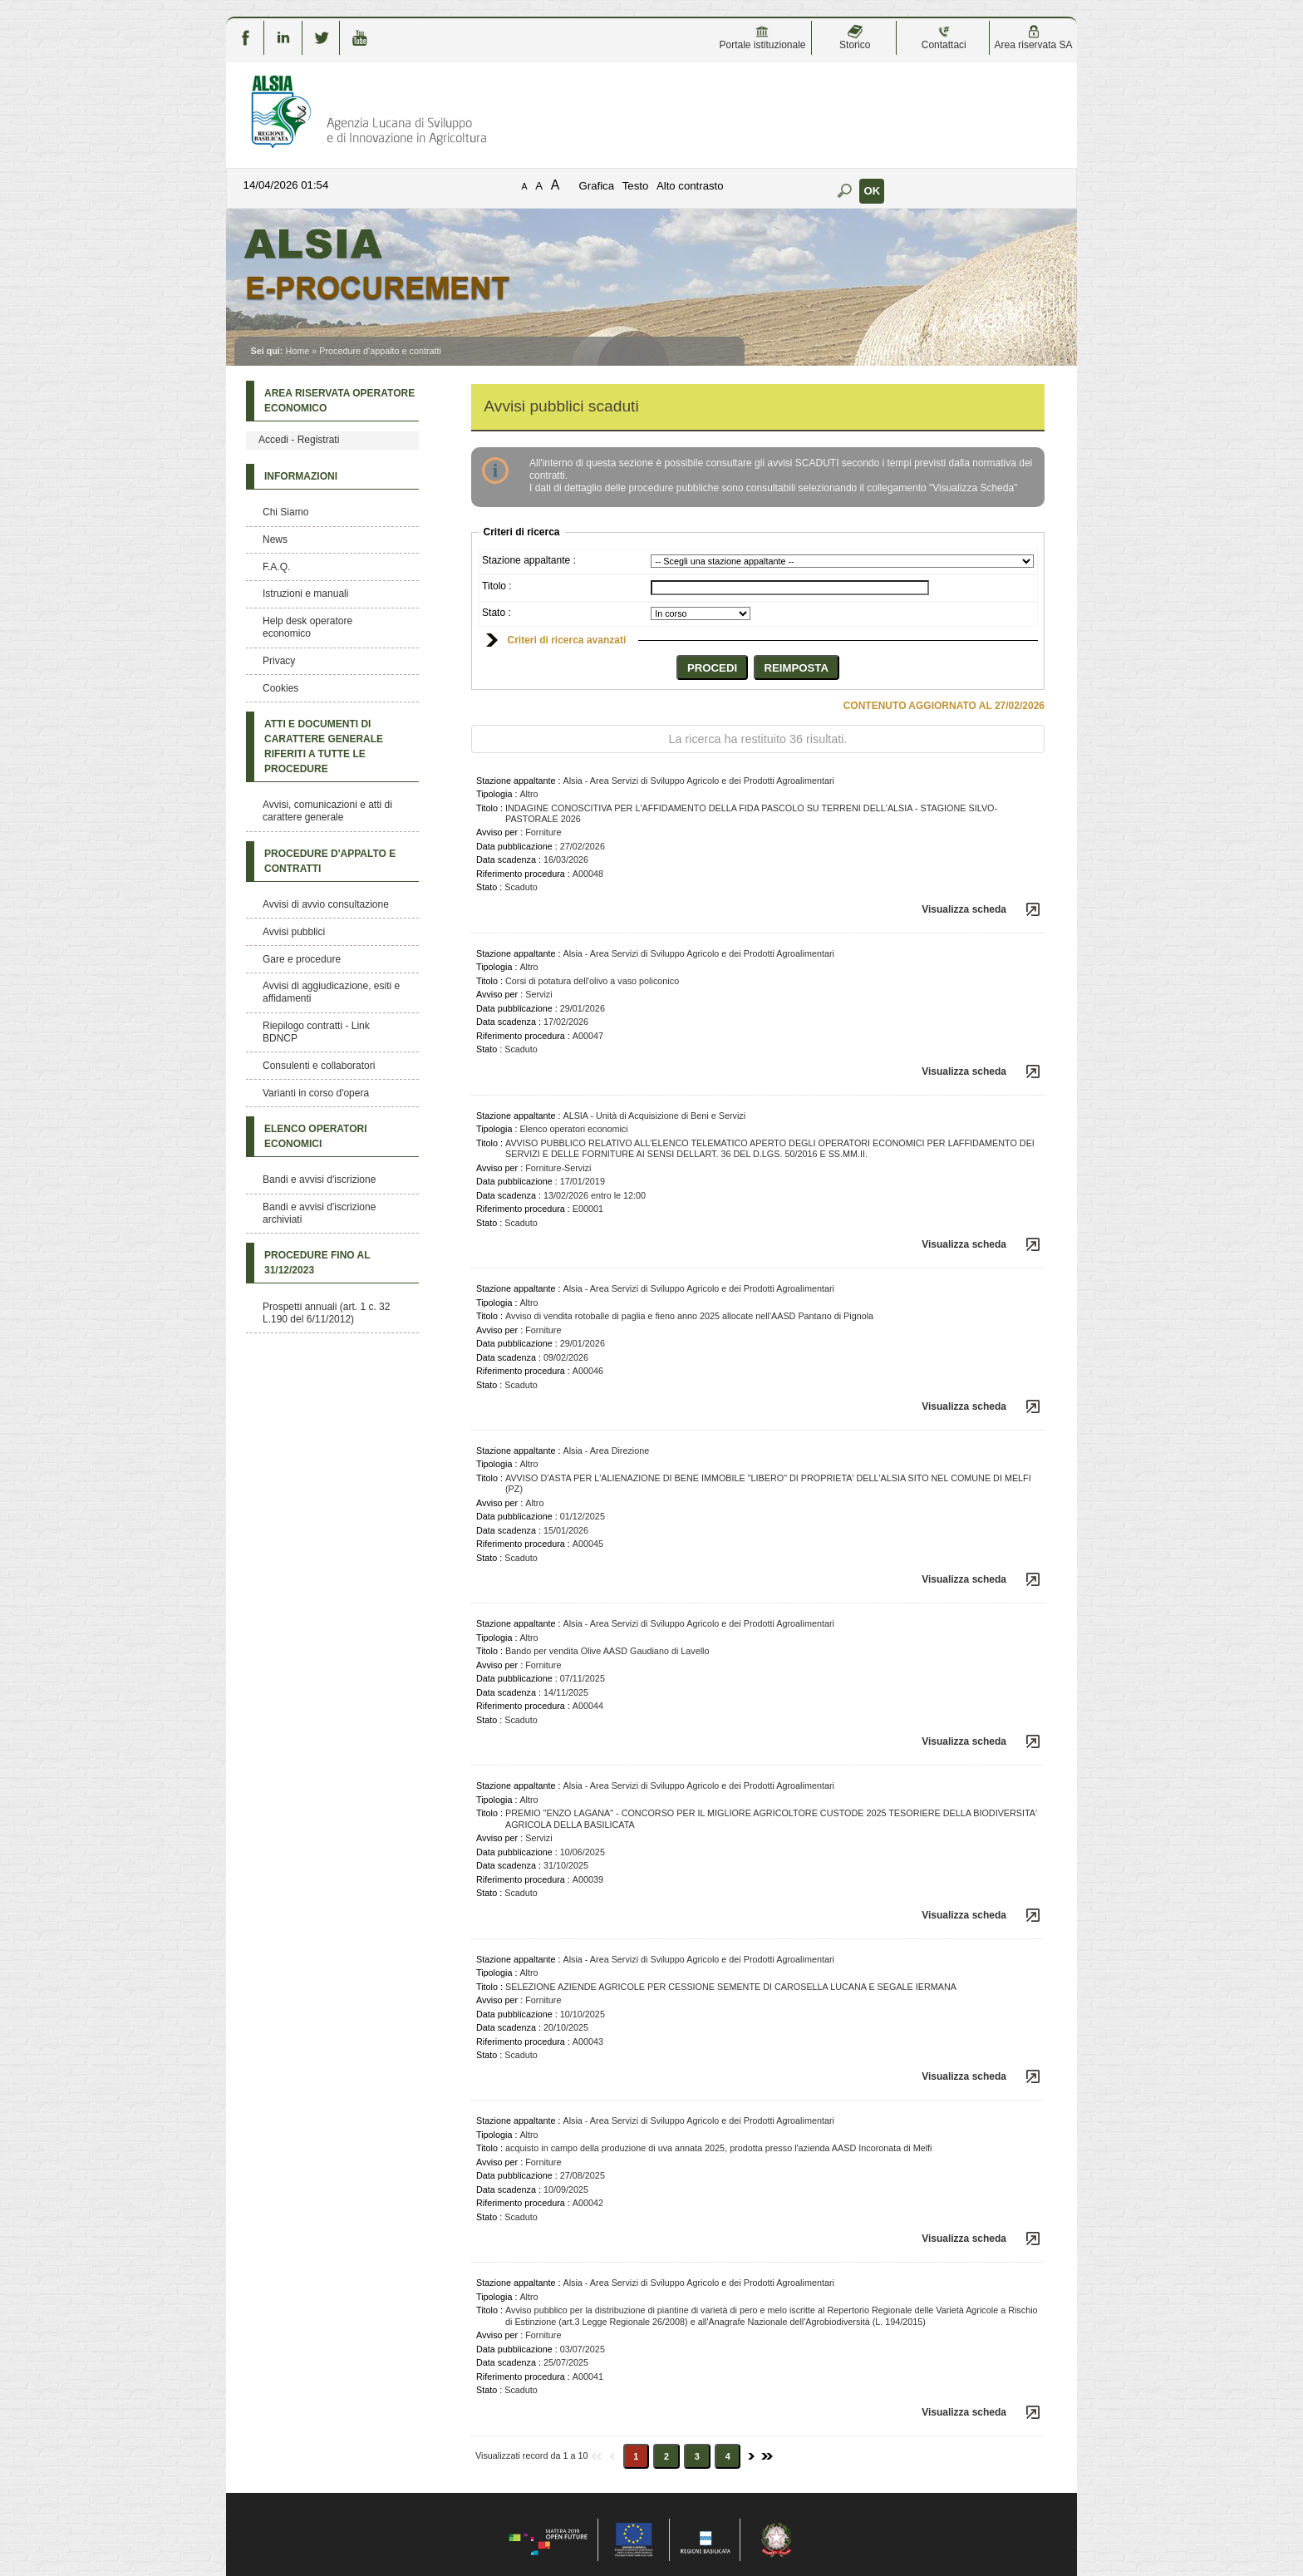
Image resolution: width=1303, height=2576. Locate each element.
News (275, 539)
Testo (635, 186)
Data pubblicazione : (517, 846)
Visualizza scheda (964, 909)
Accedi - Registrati (298, 440)
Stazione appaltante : (529, 560)
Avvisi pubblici (294, 932)
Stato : (496, 612)
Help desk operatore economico (307, 627)
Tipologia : (496, 794)
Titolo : (497, 586)
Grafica (597, 186)
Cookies (280, 688)
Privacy (279, 661)
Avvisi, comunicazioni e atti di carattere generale (327, 811)
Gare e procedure (302, 959)
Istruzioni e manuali (305, 593)
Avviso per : (499, 832)
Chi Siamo (285, 512)
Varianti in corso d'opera (316, 1093)
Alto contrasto (690, 186)
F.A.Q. (276, 567)
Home (297, 351)
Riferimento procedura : (523, 874)
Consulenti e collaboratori (319, 1065)
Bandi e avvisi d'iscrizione (319, 1179)
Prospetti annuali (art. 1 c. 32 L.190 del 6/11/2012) (326, 1313)
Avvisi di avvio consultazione (326, 904)
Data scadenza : (508, 859)
